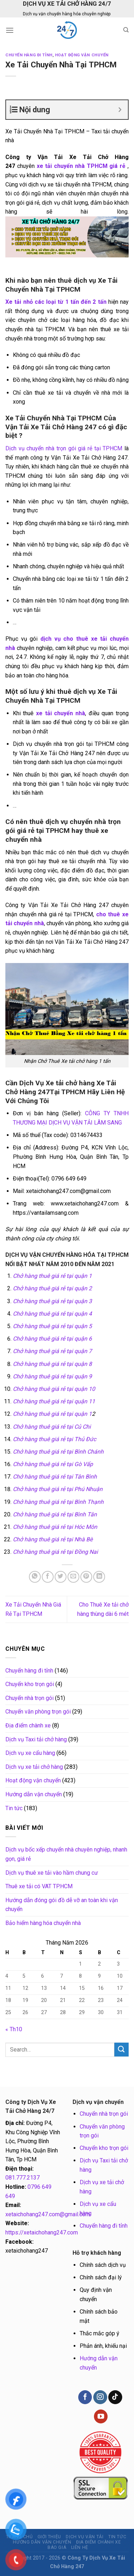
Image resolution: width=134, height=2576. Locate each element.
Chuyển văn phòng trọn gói (38, 1711)
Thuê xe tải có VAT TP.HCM (39, 1886)
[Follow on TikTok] (115, 2397)
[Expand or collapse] (119, 110)
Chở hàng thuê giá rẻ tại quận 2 (52, 1288)
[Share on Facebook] (48, 1577)
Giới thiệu (49, 2536)
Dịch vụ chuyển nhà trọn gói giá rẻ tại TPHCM (63, 448)
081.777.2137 (22, 2177)
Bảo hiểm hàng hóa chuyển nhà (43, 1923)
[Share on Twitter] (60, 1577)
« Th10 (13, 2029)
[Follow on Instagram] (100, 2397)
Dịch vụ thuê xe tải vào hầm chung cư (51, 1872)
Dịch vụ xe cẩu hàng (30, 1753)
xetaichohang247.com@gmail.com (47, 2214)
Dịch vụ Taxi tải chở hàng (36, 1739)
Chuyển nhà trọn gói (29, 1698)
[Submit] (121, 2050)
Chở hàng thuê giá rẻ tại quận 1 (52, 1275)
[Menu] (9, 30)
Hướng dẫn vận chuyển (33, 1794)
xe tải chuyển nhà (60, 713)
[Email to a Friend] (73, 1577)
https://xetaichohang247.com (41, 2232)
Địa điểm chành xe (28, 1725)
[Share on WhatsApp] (35, 1577)
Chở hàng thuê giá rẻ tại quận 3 (52, 1301)
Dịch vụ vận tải (84, 2536)
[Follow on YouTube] (101, 2416)
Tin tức (14, 1808)
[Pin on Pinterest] (86, 1577)
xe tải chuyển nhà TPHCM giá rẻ (80, 166)
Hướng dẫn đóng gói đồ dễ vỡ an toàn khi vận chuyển (61, 1905)
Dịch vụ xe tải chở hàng (34, 1766)
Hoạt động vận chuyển (82, 55)
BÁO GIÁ (57, 2547)
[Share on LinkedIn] (99, 1577)
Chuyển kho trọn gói (29, 1684)
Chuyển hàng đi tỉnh (29, 55)
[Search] (126, 30)
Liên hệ (79, 2547)
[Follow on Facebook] (85, 2397)
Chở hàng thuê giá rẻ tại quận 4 (52, 1313)
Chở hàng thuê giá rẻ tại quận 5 (52, 1326)
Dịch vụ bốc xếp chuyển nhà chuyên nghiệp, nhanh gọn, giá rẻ (66, 1854)
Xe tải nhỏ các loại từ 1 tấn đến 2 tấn (55, 301)
